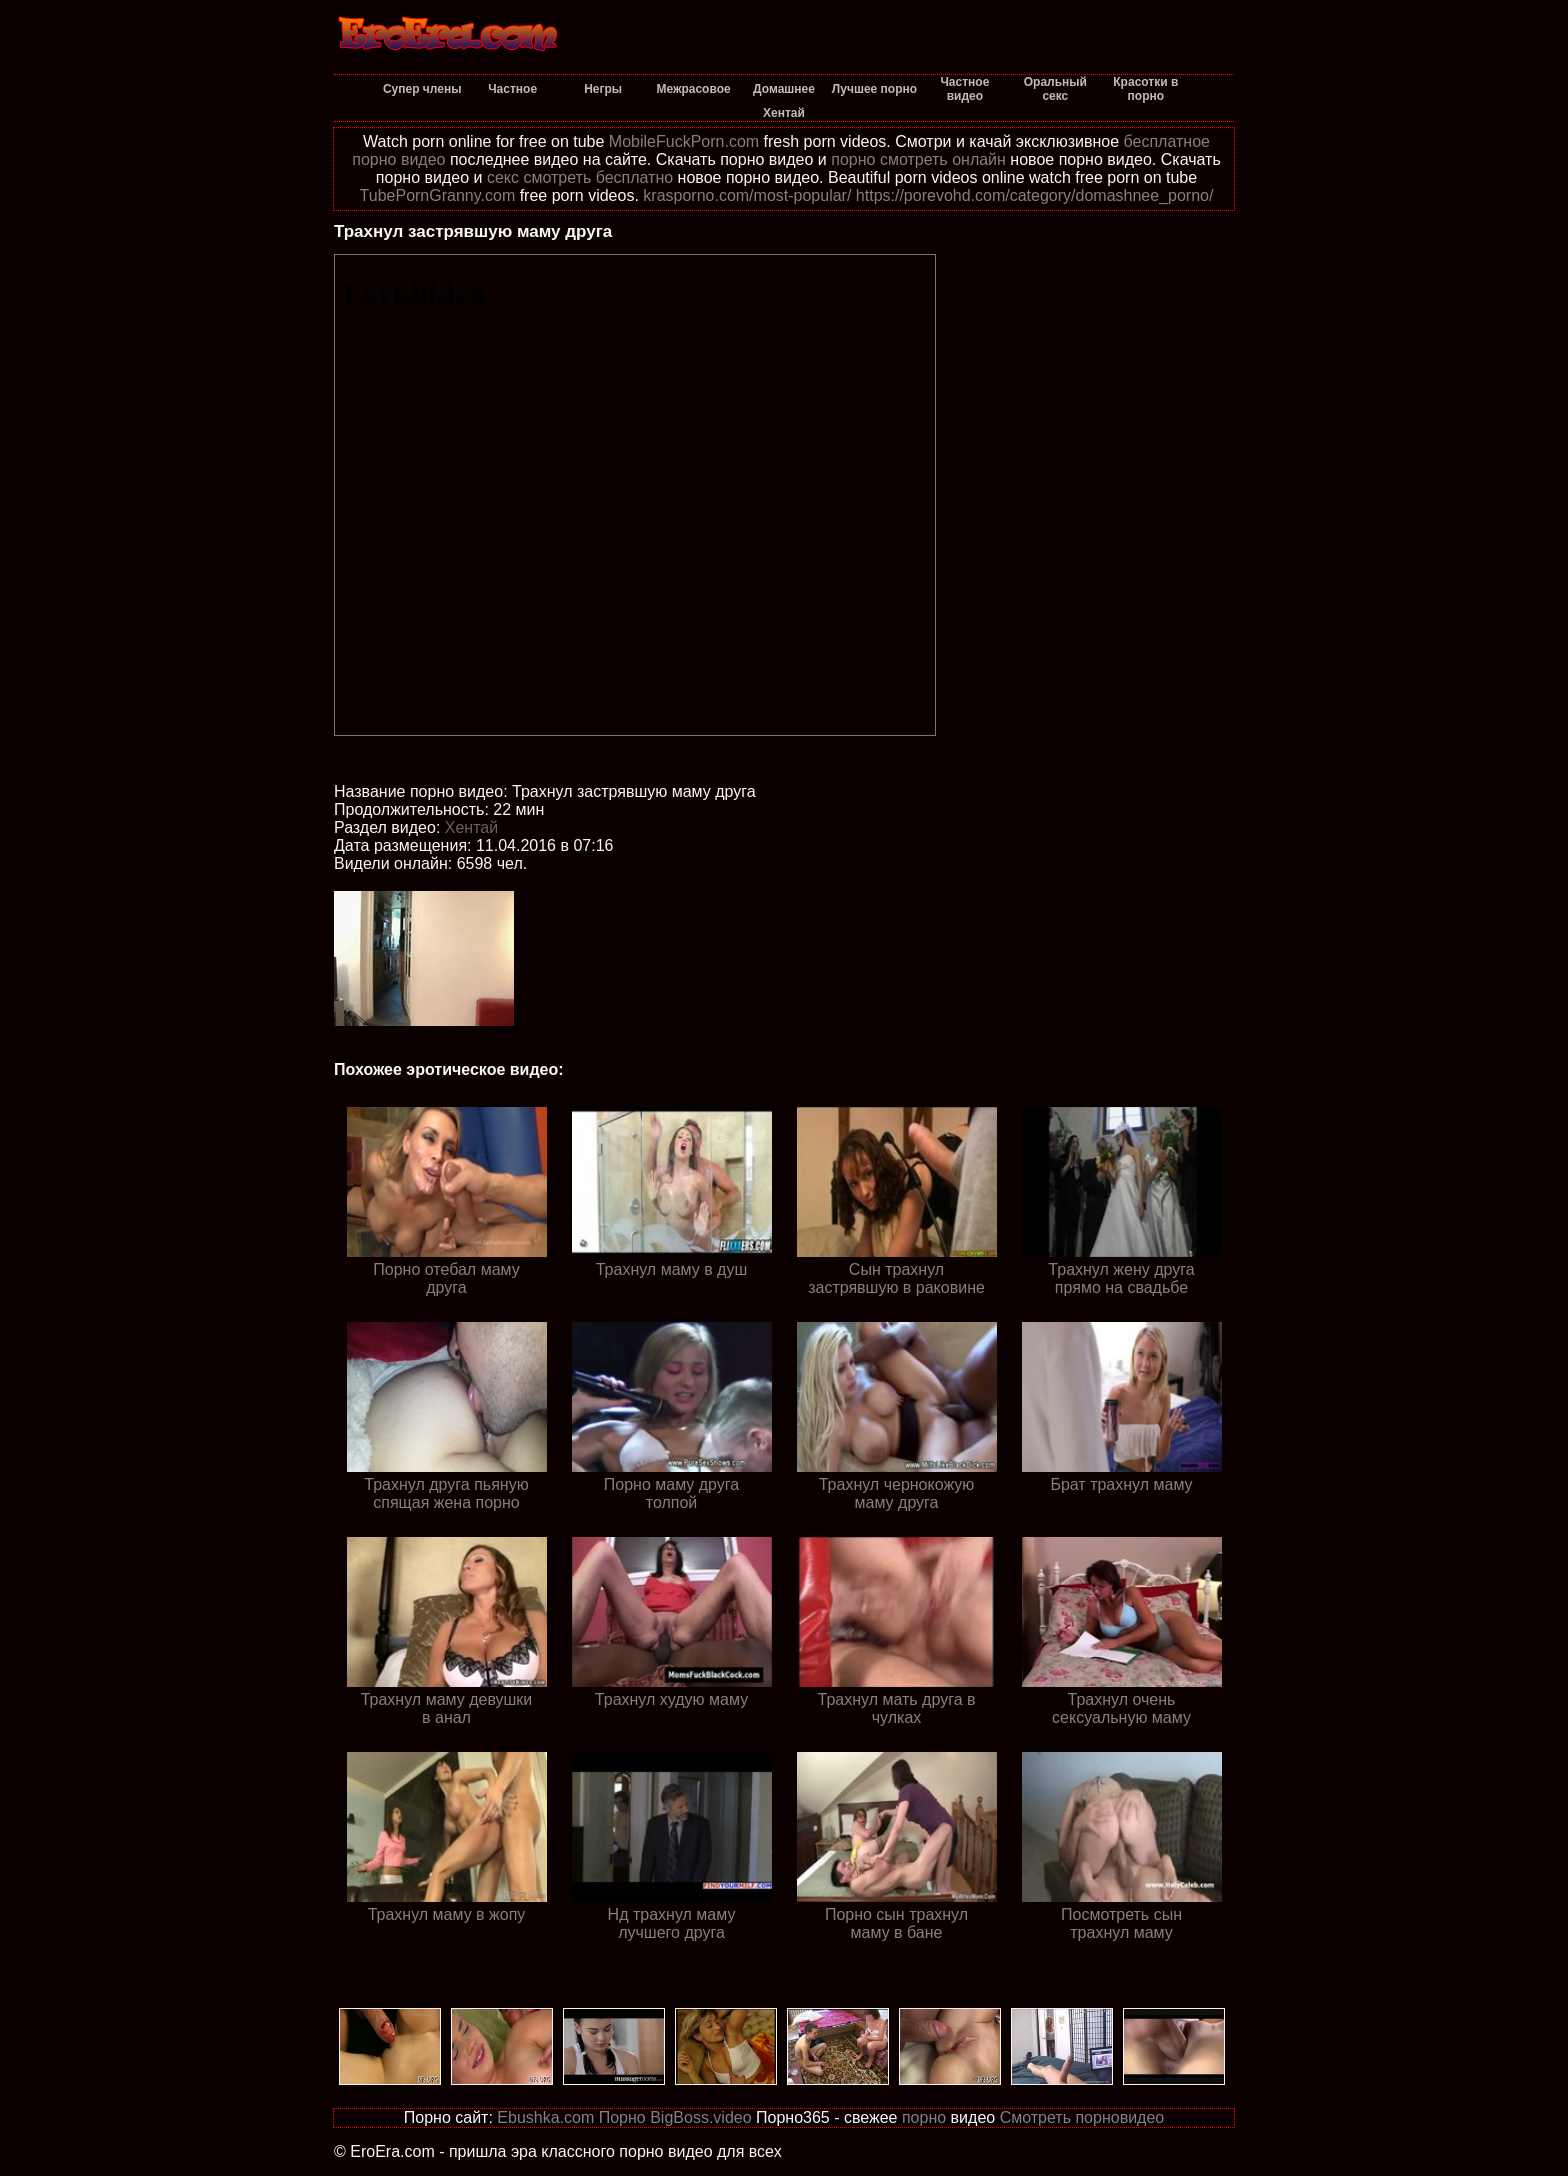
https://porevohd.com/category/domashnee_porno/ (1035, 195)
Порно (622, 2117)
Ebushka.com (545, 2117)
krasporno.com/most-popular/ (747, 195)
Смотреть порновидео (1082, 2117)
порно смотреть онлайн (918, 159)
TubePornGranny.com (438, 195)
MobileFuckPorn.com (684, 141)
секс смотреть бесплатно (580, 177)
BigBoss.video (700, 2117)
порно (924, 2117)
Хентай (471, 827)
